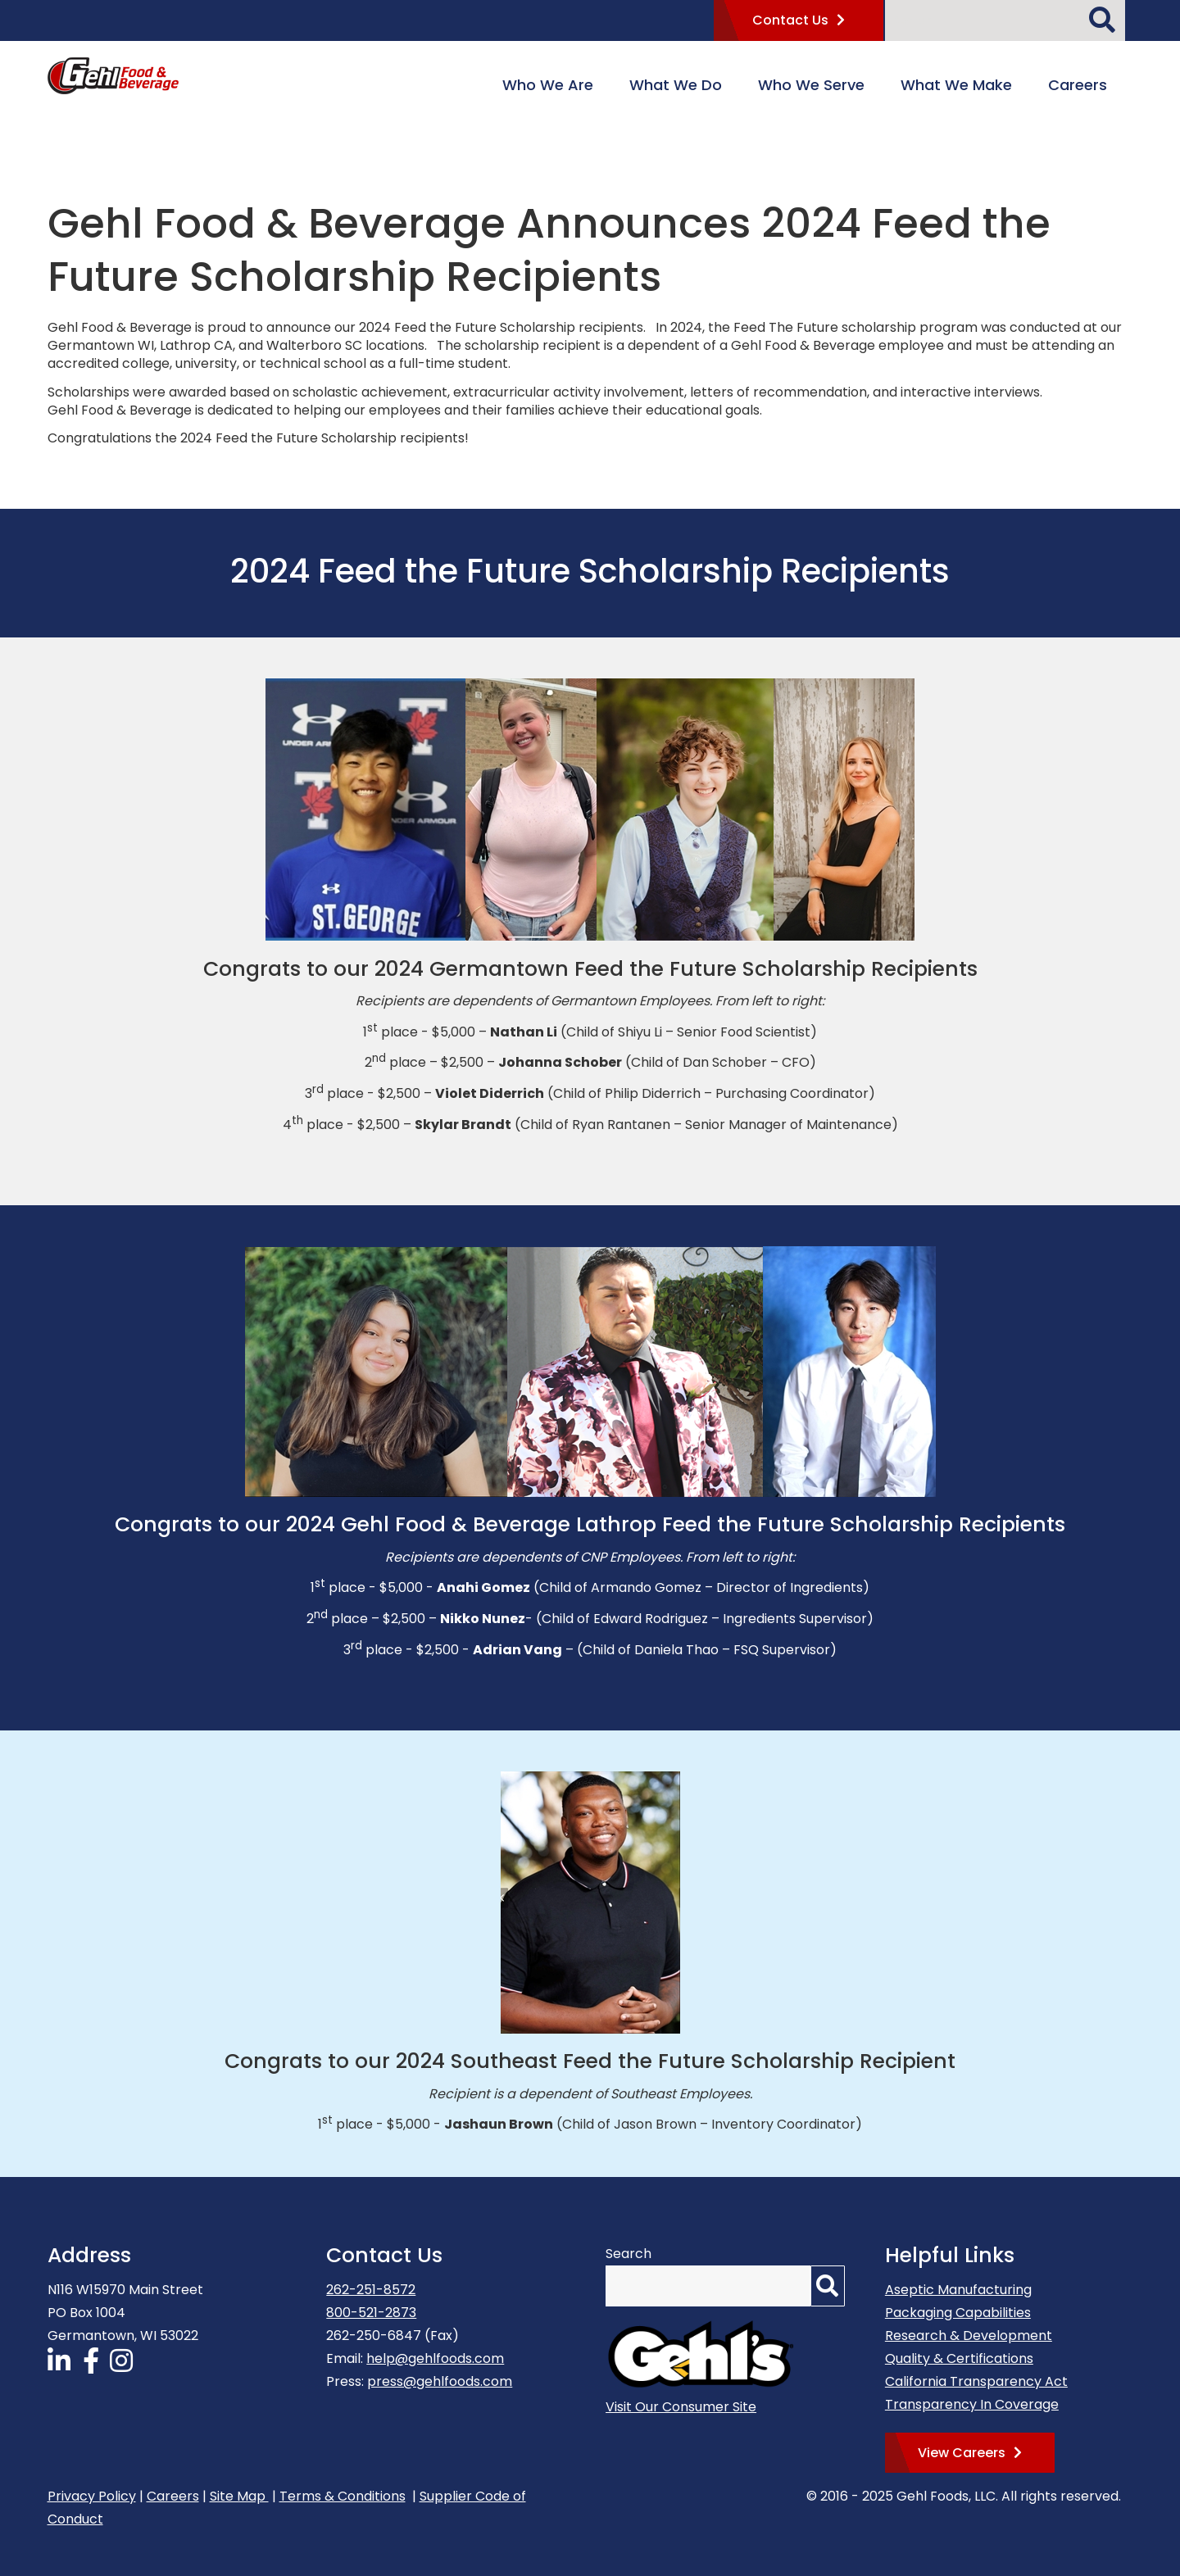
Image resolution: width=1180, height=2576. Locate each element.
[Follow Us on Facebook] (93, 2365)
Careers (173, 2496)
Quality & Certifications (959, 2358)
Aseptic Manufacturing (958, 2289)
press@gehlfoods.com (439, 2381)
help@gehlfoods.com (435, 2358)
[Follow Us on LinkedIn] (62, 2365)
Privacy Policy (92, 2496)
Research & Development (968, 2335)
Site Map (239, 2496)
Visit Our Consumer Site (681, 2406)
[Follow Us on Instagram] (124, 2365)
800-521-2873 (371, 2312)
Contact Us (790, 20)
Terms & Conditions (342, 2496)
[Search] (1106, 14)
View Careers (961, 2452)
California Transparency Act (976, 2381)
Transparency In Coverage (972, 2404)
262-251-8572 (370, 2289)
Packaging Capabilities (958, 2312)
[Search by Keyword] (986, 20)
